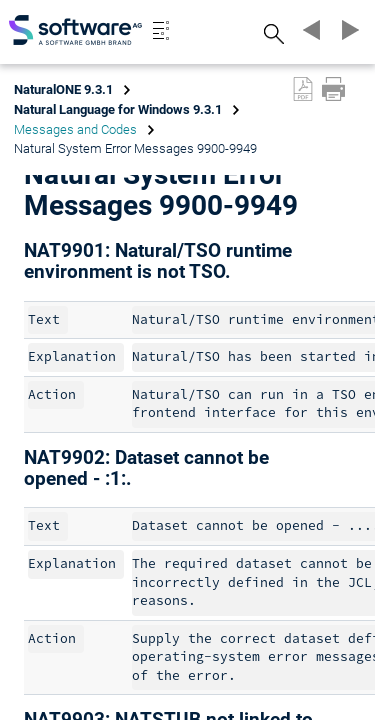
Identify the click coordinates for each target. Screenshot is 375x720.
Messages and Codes (75, 129)
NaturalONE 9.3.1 (63, 89)
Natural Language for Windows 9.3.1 (118, 109)
